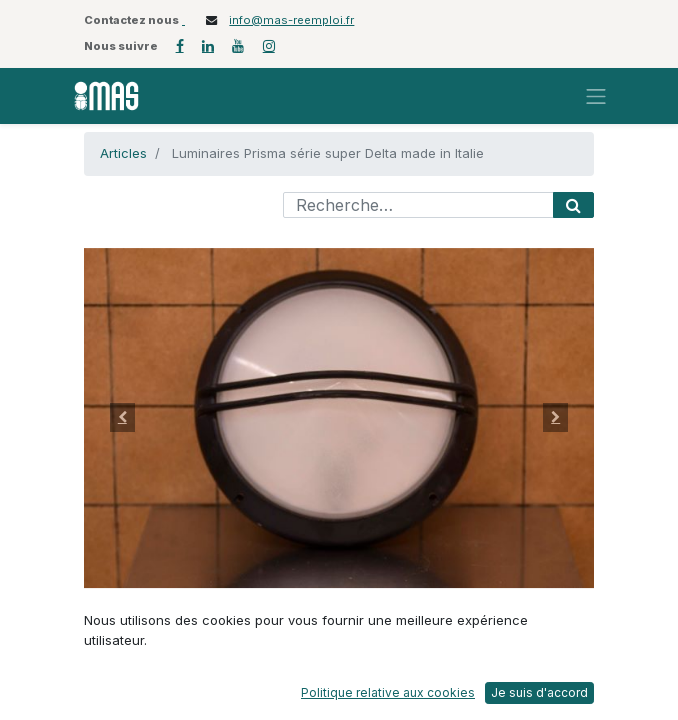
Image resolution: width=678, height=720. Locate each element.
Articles (123, 153)
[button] (122, 418)
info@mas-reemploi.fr (291, 20)
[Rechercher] (573, 205)
